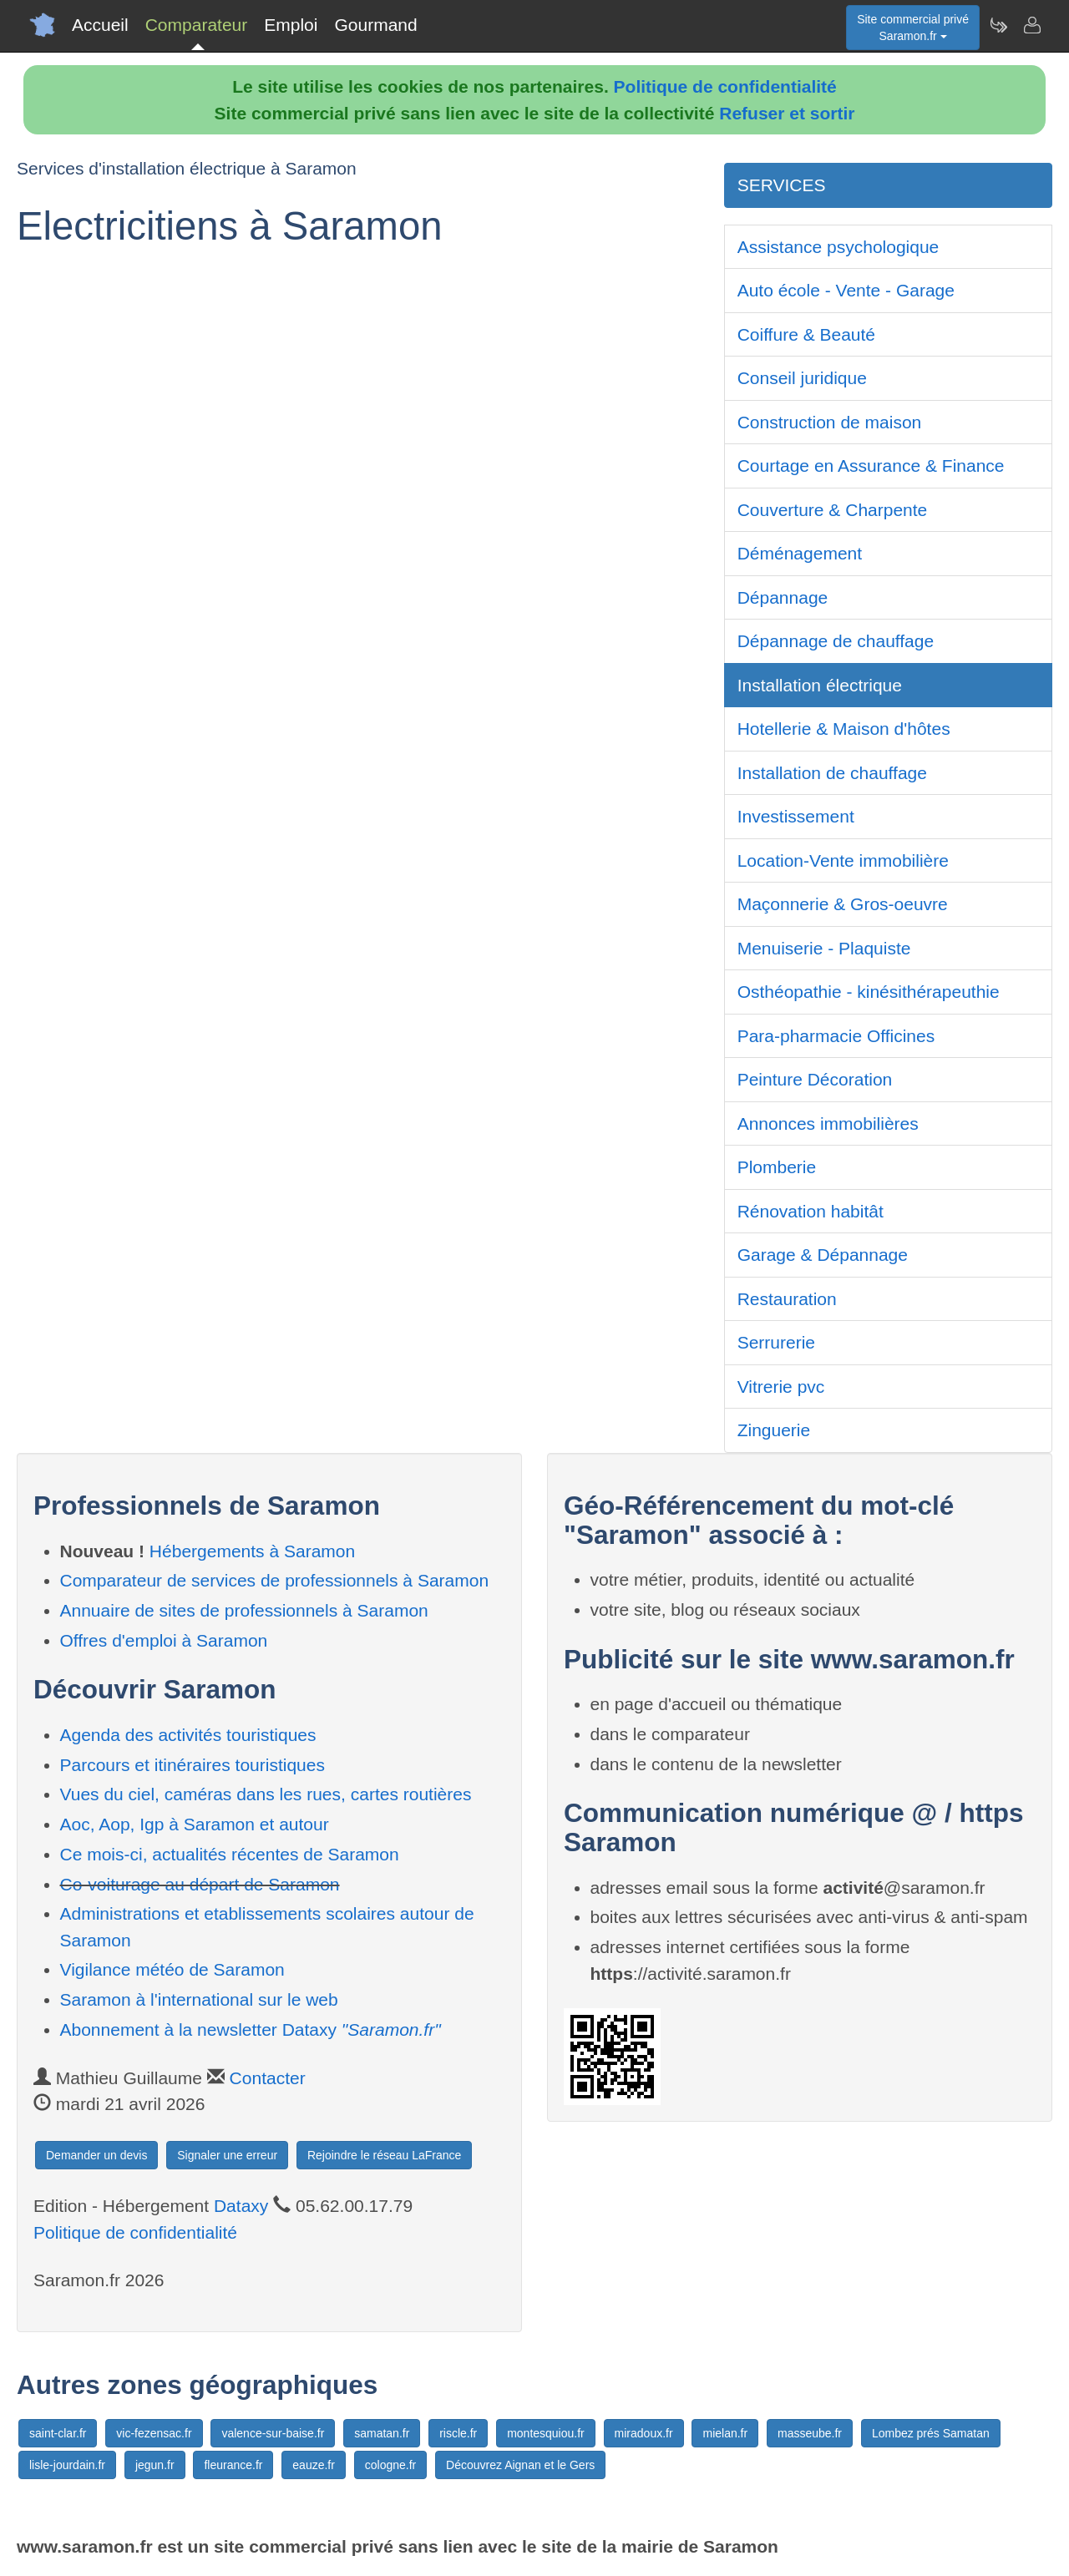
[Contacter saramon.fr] (1031, 25)
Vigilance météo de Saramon (172, 1969)
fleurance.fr (233, 2465)
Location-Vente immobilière (843, 860)
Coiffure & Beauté (806, 334)
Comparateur (196, 24)
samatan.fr (381, 2433)
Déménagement (799, 553)
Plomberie (777, 1167)
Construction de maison (829, 422)
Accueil (100, 24)
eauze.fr (313, 2465)
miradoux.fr (644, 2433)
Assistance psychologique (838, 246)
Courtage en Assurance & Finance (871, 465)
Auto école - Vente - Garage (846, 290)
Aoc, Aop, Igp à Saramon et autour (194, 1824)
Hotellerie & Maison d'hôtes (843, 728)
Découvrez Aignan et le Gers (520, 2465)
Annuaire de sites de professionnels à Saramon (244, 1610)
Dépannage (782, 597)
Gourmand (375, 24)
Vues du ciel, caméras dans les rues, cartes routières (266, 1794)
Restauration (787, 1298)
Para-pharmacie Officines (836, 1035)
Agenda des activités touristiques (188, 1734)
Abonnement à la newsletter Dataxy (250, 2029)
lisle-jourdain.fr (67, 2465)
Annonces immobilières (828, 1123)
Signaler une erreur (227, 2155)
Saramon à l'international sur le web (199, 1999)
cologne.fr (390, 2465)
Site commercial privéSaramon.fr (913, 28)
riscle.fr (458, 2433)
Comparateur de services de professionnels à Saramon (274, 1580)
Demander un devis (96, 2155)
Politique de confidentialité (725, 86)
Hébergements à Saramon (252, 1551)
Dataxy (241, 2205)
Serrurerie (776, 1342)
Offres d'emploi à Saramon (164, 1640)
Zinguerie (774, 1430)
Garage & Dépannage (822, 1254)
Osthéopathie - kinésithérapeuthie (868, 991)
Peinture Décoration (815, 1079)
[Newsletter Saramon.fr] (998, 25)
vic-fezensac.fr (153, 2433)
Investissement (795, 816)
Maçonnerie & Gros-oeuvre (842, 903)
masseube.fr (810, 2433)
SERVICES (781, 185)
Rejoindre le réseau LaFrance (384, 2155)
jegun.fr (155, 2465)
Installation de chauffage (832, 772)
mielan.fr (724, 2433)
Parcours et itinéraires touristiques (192, 1764)
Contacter (268, 2078)
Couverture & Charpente (832, 509)
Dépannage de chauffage (836, 640)
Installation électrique (819, 685)
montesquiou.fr (546, 2433)
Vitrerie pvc (781, 1386)
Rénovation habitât (810, 1211)
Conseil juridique (802, 377)
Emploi (290, 24)
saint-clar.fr (57, 2433)
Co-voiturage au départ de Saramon (200, 1884)
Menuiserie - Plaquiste (824, 948)
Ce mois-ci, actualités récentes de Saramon (229, 1854)
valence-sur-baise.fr (272, 2433)
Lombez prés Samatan (931, 2433)
